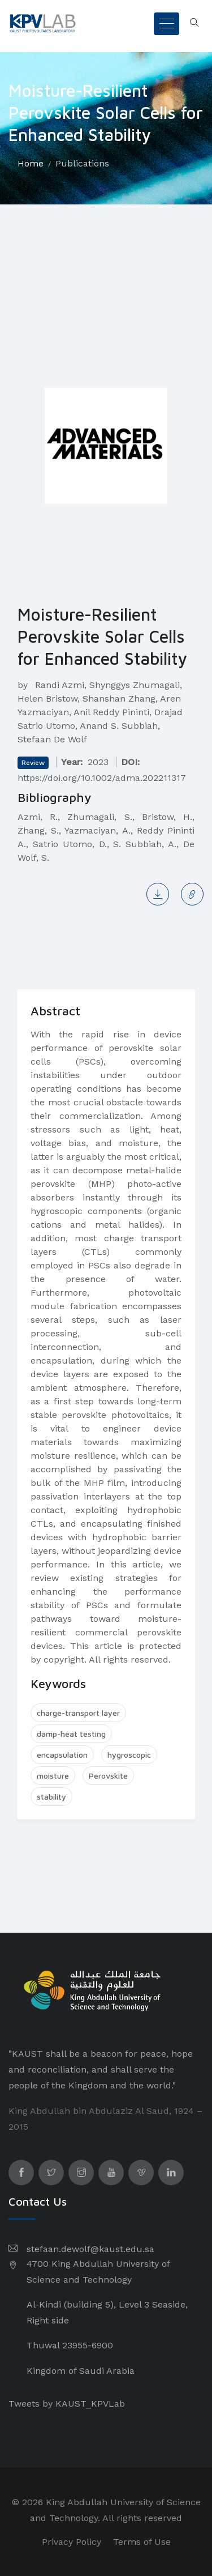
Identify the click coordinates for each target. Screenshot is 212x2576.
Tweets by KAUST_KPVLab (66, 2403)
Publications (82, 163)
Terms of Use (142, 2541)
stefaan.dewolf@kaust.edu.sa (90, 2249)
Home (31, 163)
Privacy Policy (71, 2541)
